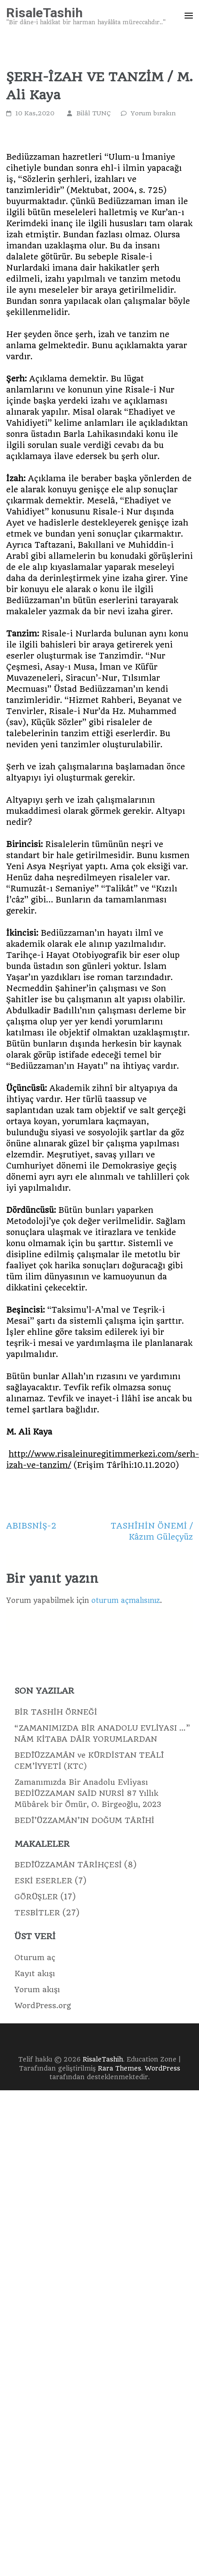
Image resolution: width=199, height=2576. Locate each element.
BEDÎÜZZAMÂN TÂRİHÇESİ (68, 1864)
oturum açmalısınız (125, 1600)
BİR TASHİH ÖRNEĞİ (55, 1712)
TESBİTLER (37, 1912)
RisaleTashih (44, 13)
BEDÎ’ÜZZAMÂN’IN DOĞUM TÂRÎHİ (84, 1820)
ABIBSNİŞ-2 (31, 1526)
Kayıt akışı (34, 1973)
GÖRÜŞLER (36, 1896)
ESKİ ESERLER (43, 1880)
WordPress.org (42, 2005)
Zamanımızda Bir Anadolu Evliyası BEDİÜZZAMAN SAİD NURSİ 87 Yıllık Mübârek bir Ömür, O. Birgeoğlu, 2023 (87, 1793)
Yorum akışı (37, 1989)
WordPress (162, 2068)
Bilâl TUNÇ (93, 113)
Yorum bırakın (153, 113)
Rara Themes (119, 2068)
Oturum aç (34, 1957)
